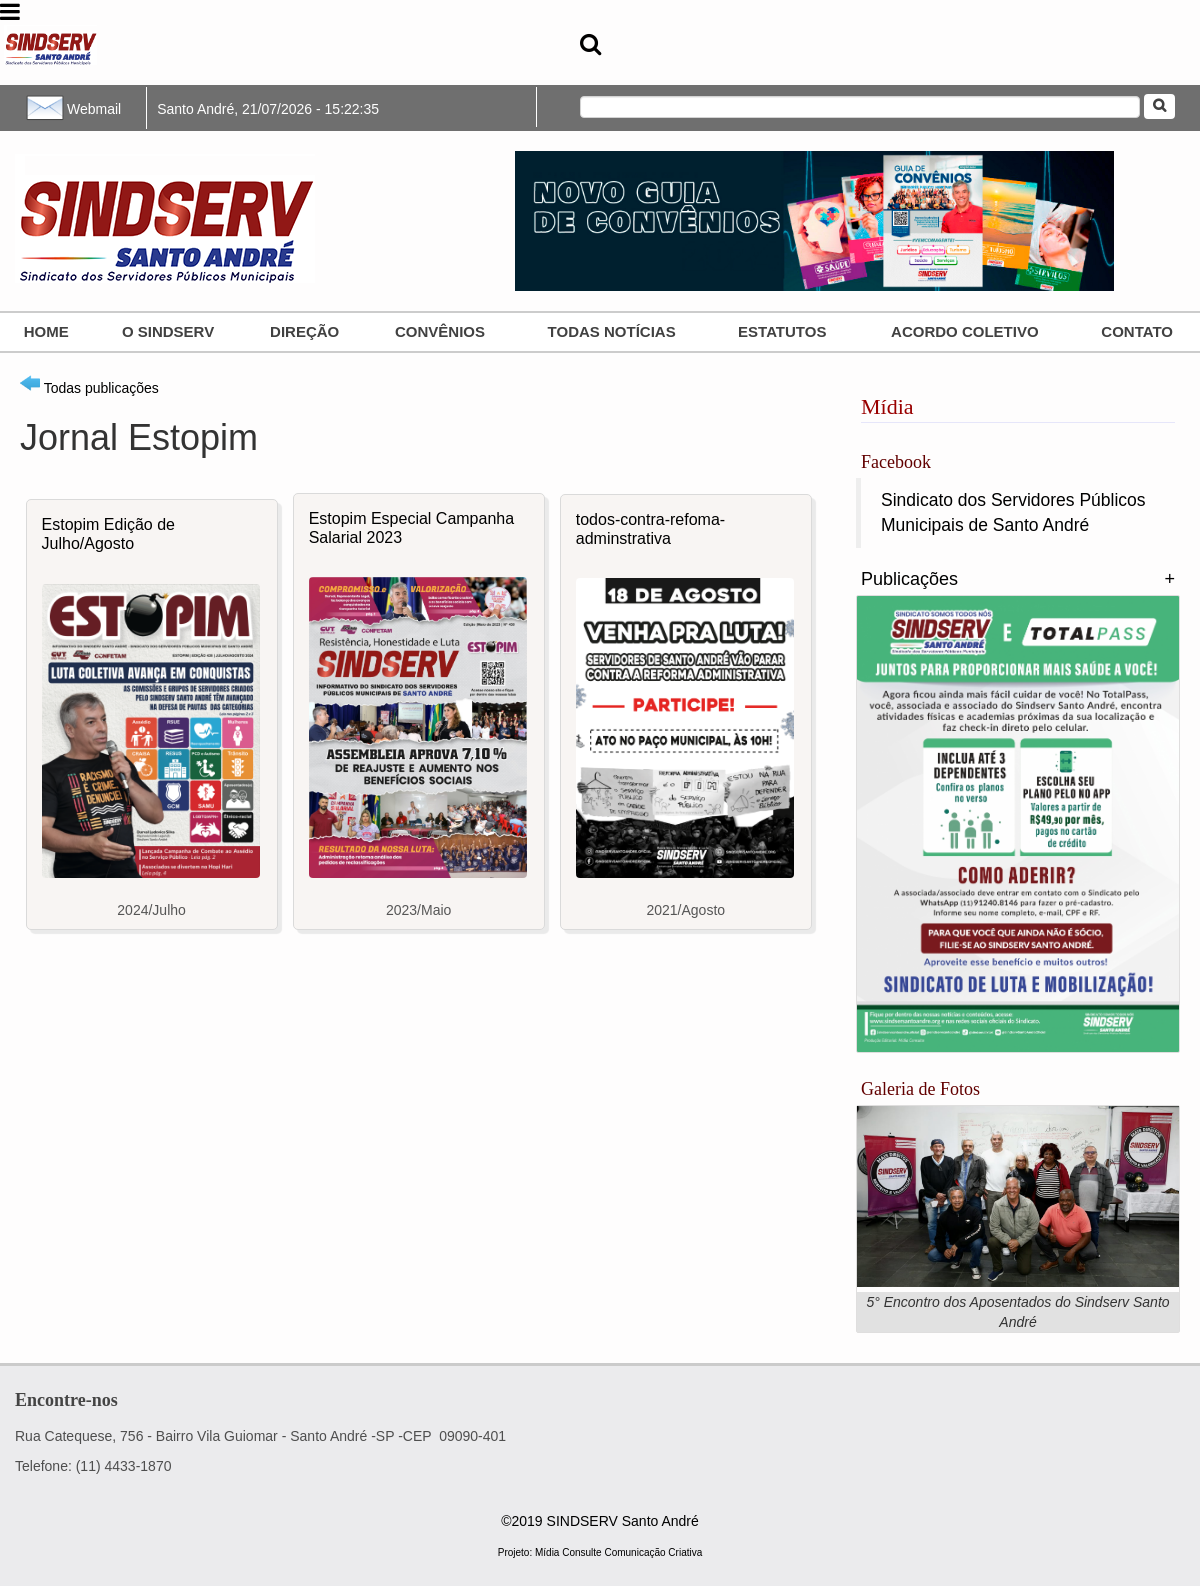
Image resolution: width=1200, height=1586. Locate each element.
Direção (304, 331)
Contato (1137, 331)
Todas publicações (89, 388)
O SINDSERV (168, 331)
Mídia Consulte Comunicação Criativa (618, 1552)
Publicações (909, 579)
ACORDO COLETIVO (965, 331)
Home (46, 331)
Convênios (440, 331)
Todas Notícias (612, 331)
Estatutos (782, 331)
